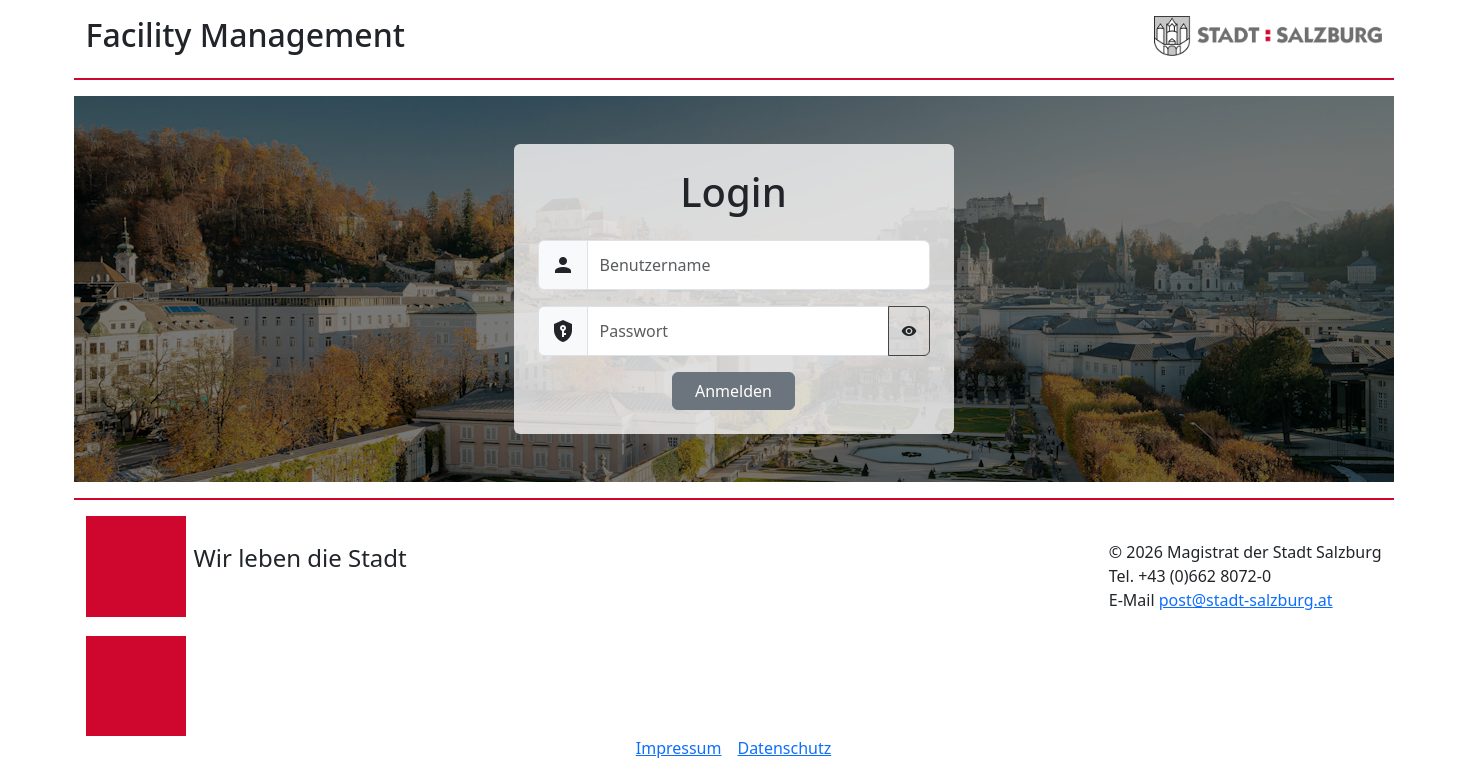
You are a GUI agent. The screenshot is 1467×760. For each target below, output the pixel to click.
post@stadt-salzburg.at (1246, 600)
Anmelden (733, 391)
